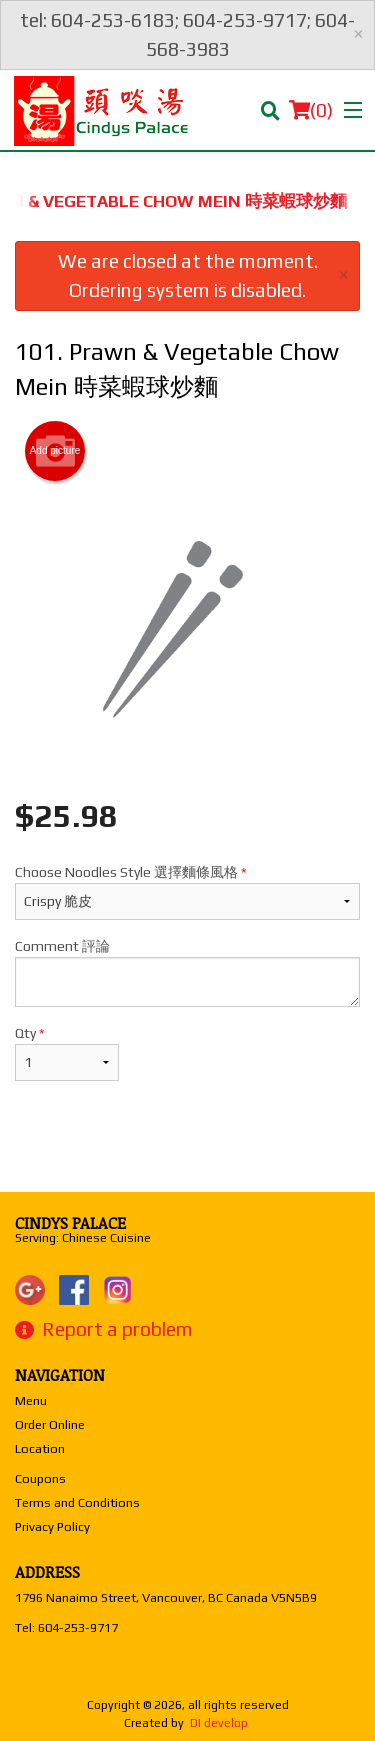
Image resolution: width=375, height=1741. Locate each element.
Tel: (66, 1627)
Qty (67, 1053)
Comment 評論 (187, 972)
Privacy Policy (52, 1526)
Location (40, 1448)
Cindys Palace (70, 1223)
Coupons (40, 1478)
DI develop (219, 1723)
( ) (311, 110)
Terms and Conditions (77, 1502)
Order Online (50, 1424)
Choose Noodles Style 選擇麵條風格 (187, 892)
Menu (31, 1400)
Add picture (55, 451)
